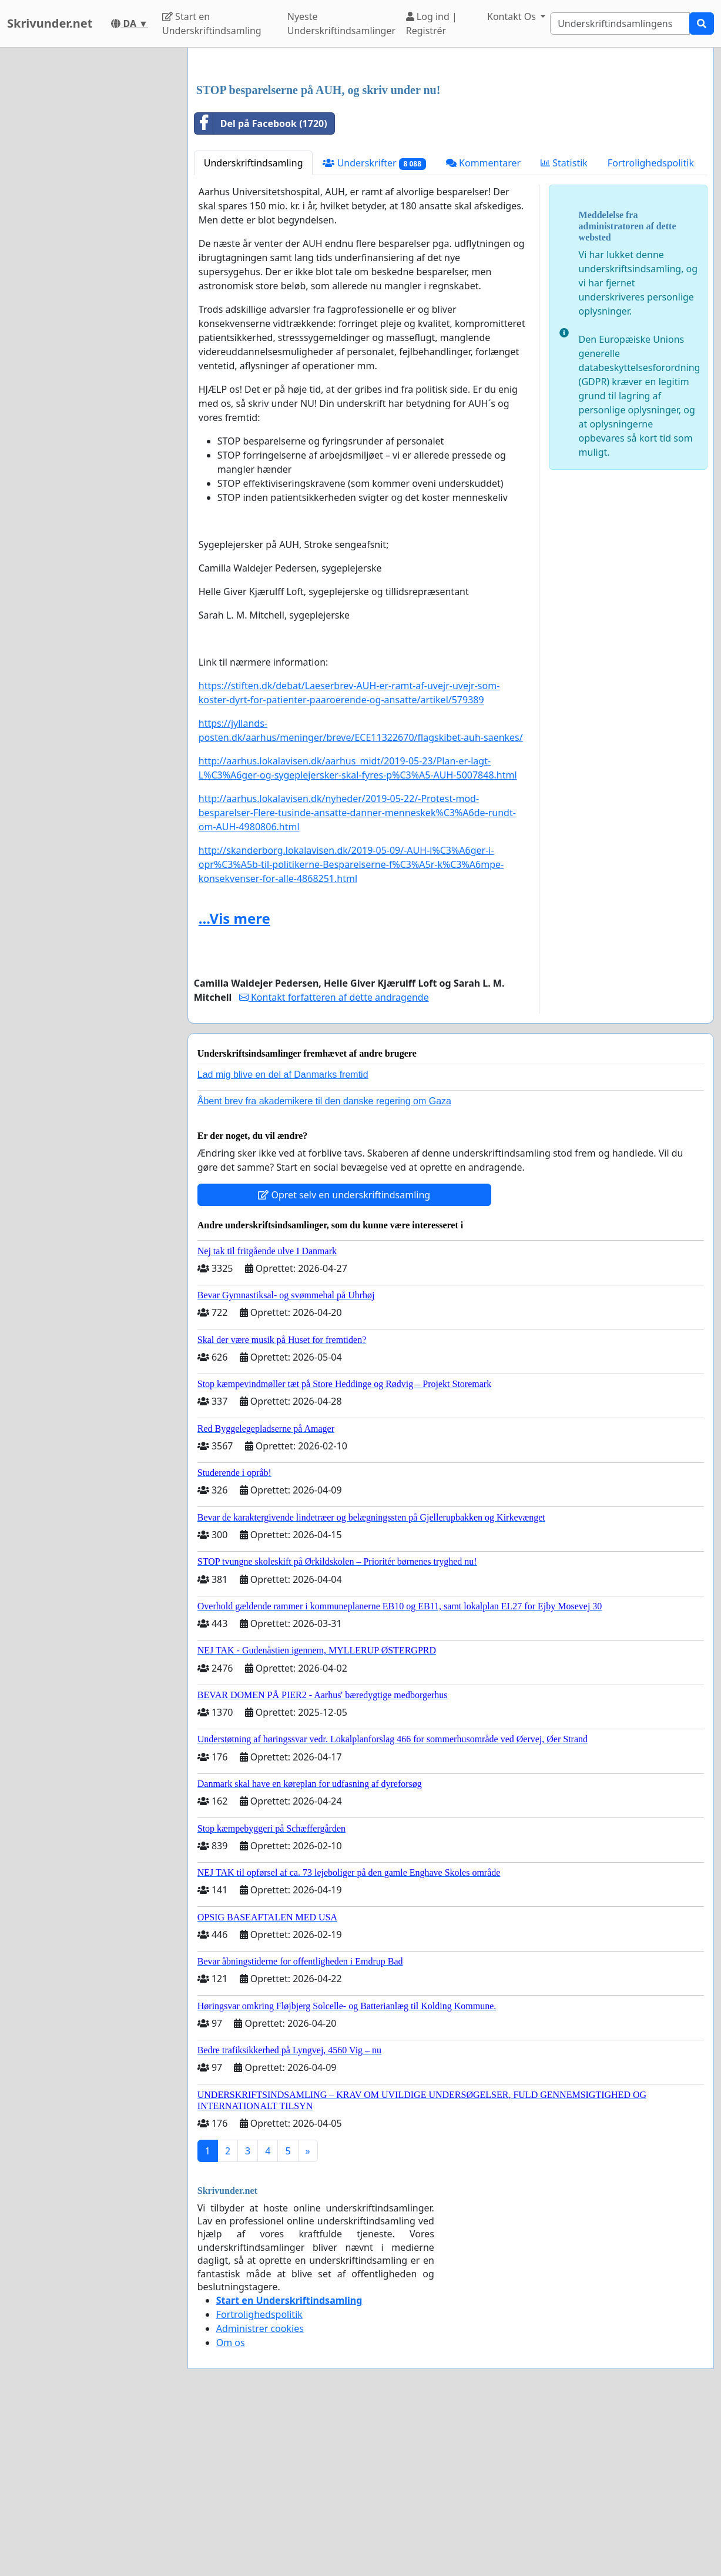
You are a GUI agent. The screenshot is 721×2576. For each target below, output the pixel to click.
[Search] (620, 23)
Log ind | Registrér (431, 23)
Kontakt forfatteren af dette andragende (334, 1161)
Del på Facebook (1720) (260, 288)
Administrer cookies (260, 2493)
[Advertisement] (450, 148)
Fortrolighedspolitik (651, 327)
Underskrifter (374, 328)
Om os (230, 2507)
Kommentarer (483, 327)
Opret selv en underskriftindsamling (344, 1359)
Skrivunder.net (49, 23)
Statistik (564, 327)
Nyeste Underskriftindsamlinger (341, 23)
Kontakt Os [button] (512, 16)
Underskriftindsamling (253, 327)
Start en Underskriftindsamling (211, 23)
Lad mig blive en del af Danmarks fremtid (282, 1239)
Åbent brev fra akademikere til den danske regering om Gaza (324, 1266)
